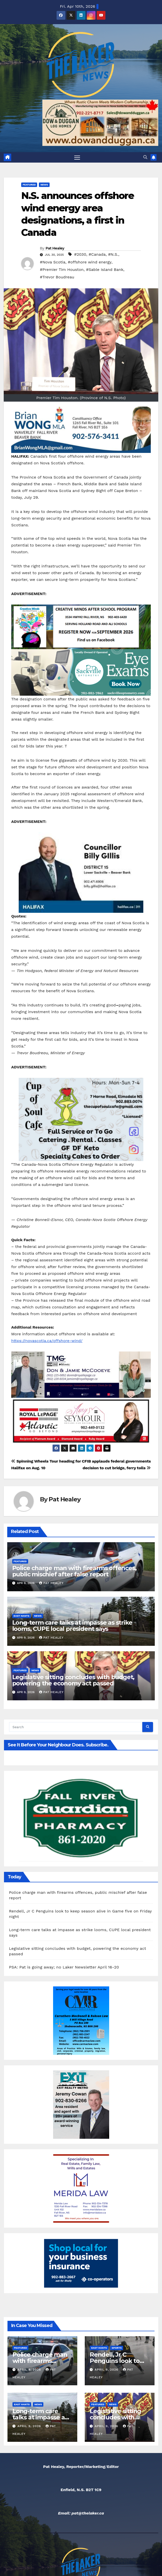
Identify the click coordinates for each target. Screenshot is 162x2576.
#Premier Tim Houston (62, 269)
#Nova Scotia (52, 262)
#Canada (97, 254)
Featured (29, 185)
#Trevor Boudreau (57, 277)
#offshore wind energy (89, 262)
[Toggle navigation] (77, 157)
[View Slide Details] (81, 430)
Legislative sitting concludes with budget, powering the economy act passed (73, 1680)
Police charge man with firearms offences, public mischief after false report (74, 1571)
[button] (145, 157)
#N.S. (113, 254)
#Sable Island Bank (104, 269)
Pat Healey (55, 248)
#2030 (80, 254)
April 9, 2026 (29, 2369)
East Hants (21, 1616)
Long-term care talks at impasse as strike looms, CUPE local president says (72, 1626)
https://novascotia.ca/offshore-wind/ (46, 1340)
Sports (117, 2347)
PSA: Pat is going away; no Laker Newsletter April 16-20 (64, 1967)
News (44, 185)
